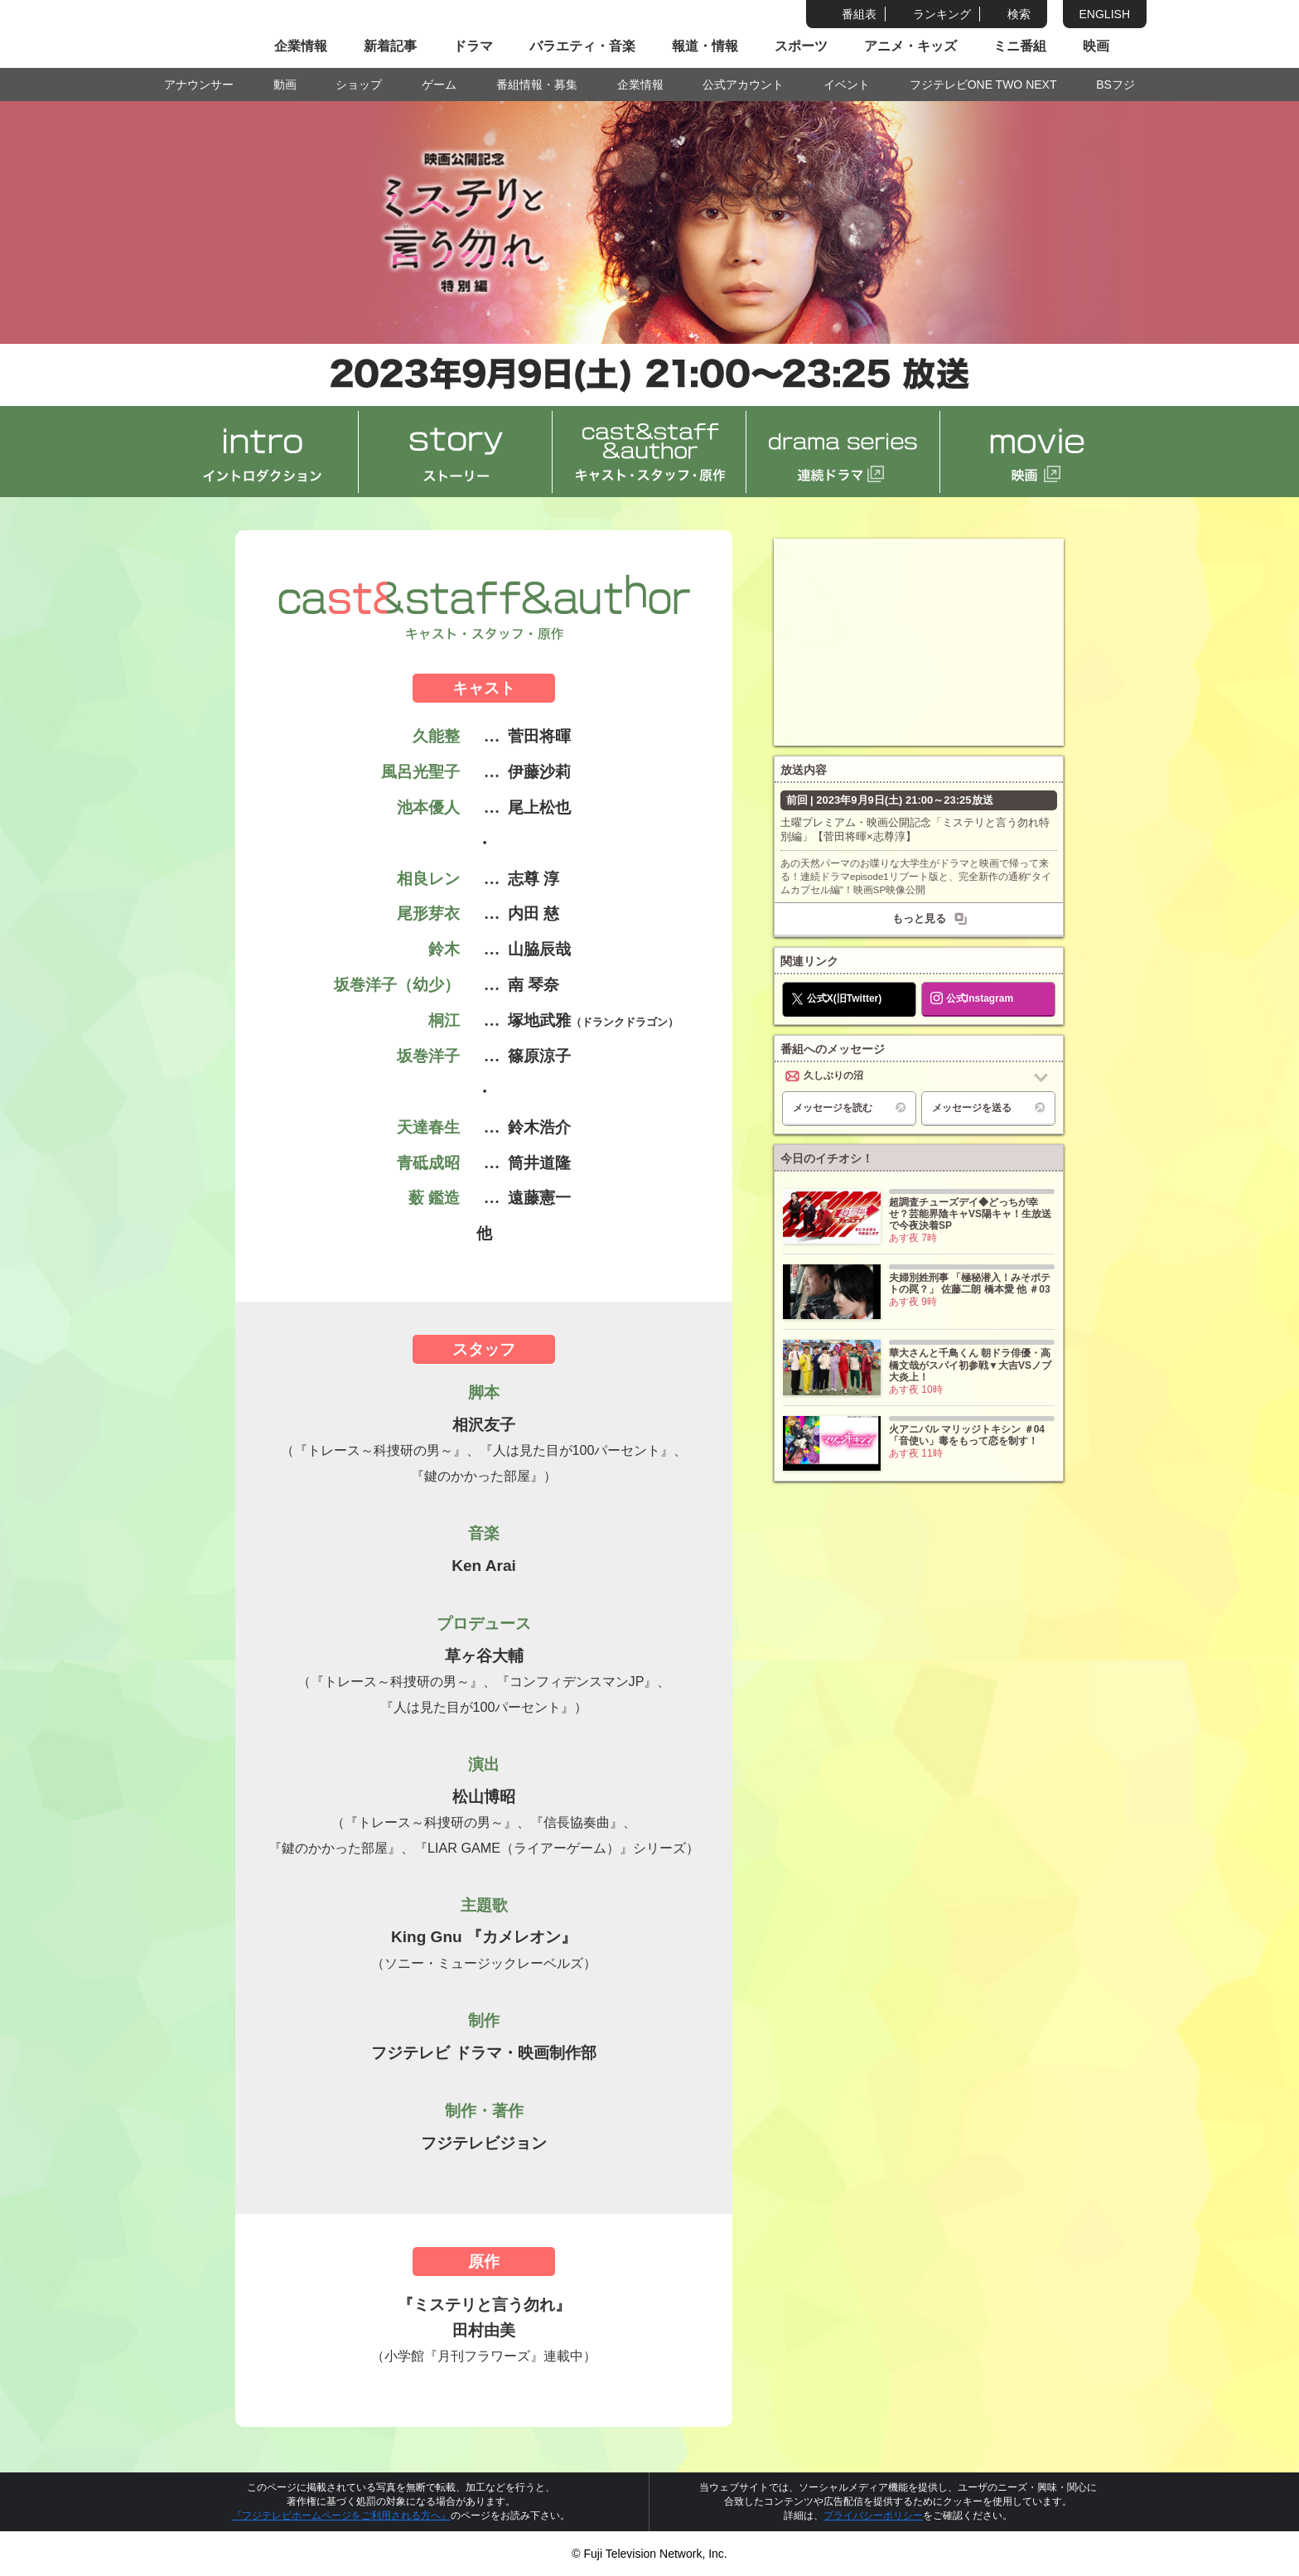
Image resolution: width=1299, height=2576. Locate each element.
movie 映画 (1037, 451)
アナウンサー (199, 84)
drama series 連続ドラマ (843, 451)
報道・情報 (705, 46)
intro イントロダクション (262, 451)
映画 (1096, 46)
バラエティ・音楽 (582, 46)
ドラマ (473, 46)
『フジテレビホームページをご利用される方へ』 (341, 2515)
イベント (846, 84)
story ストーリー (455, 451)
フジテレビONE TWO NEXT (983, 84)
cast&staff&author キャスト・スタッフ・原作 (649, 451)
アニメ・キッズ (910, 46)
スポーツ (801, 46)
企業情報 (300, 46)
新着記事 (390, 46)
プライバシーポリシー (873, 2515)
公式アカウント (743, 84)
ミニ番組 (1019, 46)
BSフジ (1115, 84)
